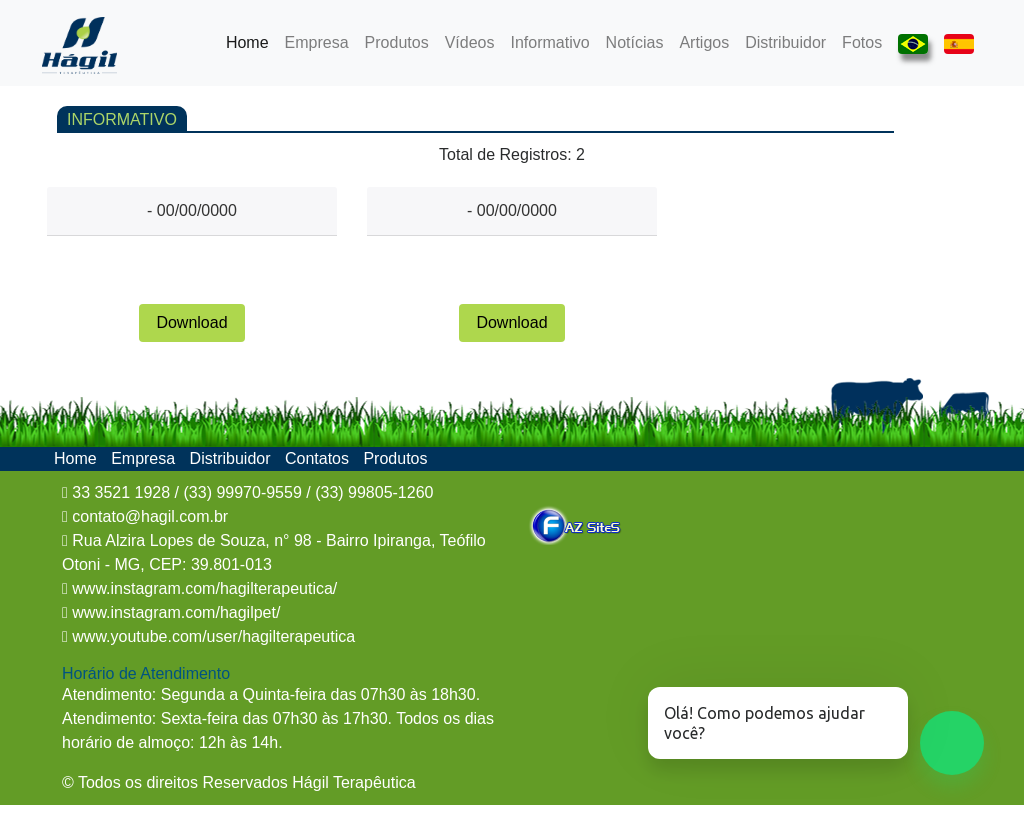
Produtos (397, 42)
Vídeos (470, 42)
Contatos (319, 458)
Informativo (549, 42)
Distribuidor (785, 42)
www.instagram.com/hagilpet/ (174, 612)
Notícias (635, 42)
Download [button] (191, 322)
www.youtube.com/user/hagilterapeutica (211, 636)
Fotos (862, 42)
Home (251, 40)
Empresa (317, 42)
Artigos (704, 42)
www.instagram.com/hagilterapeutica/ (202, 588)
